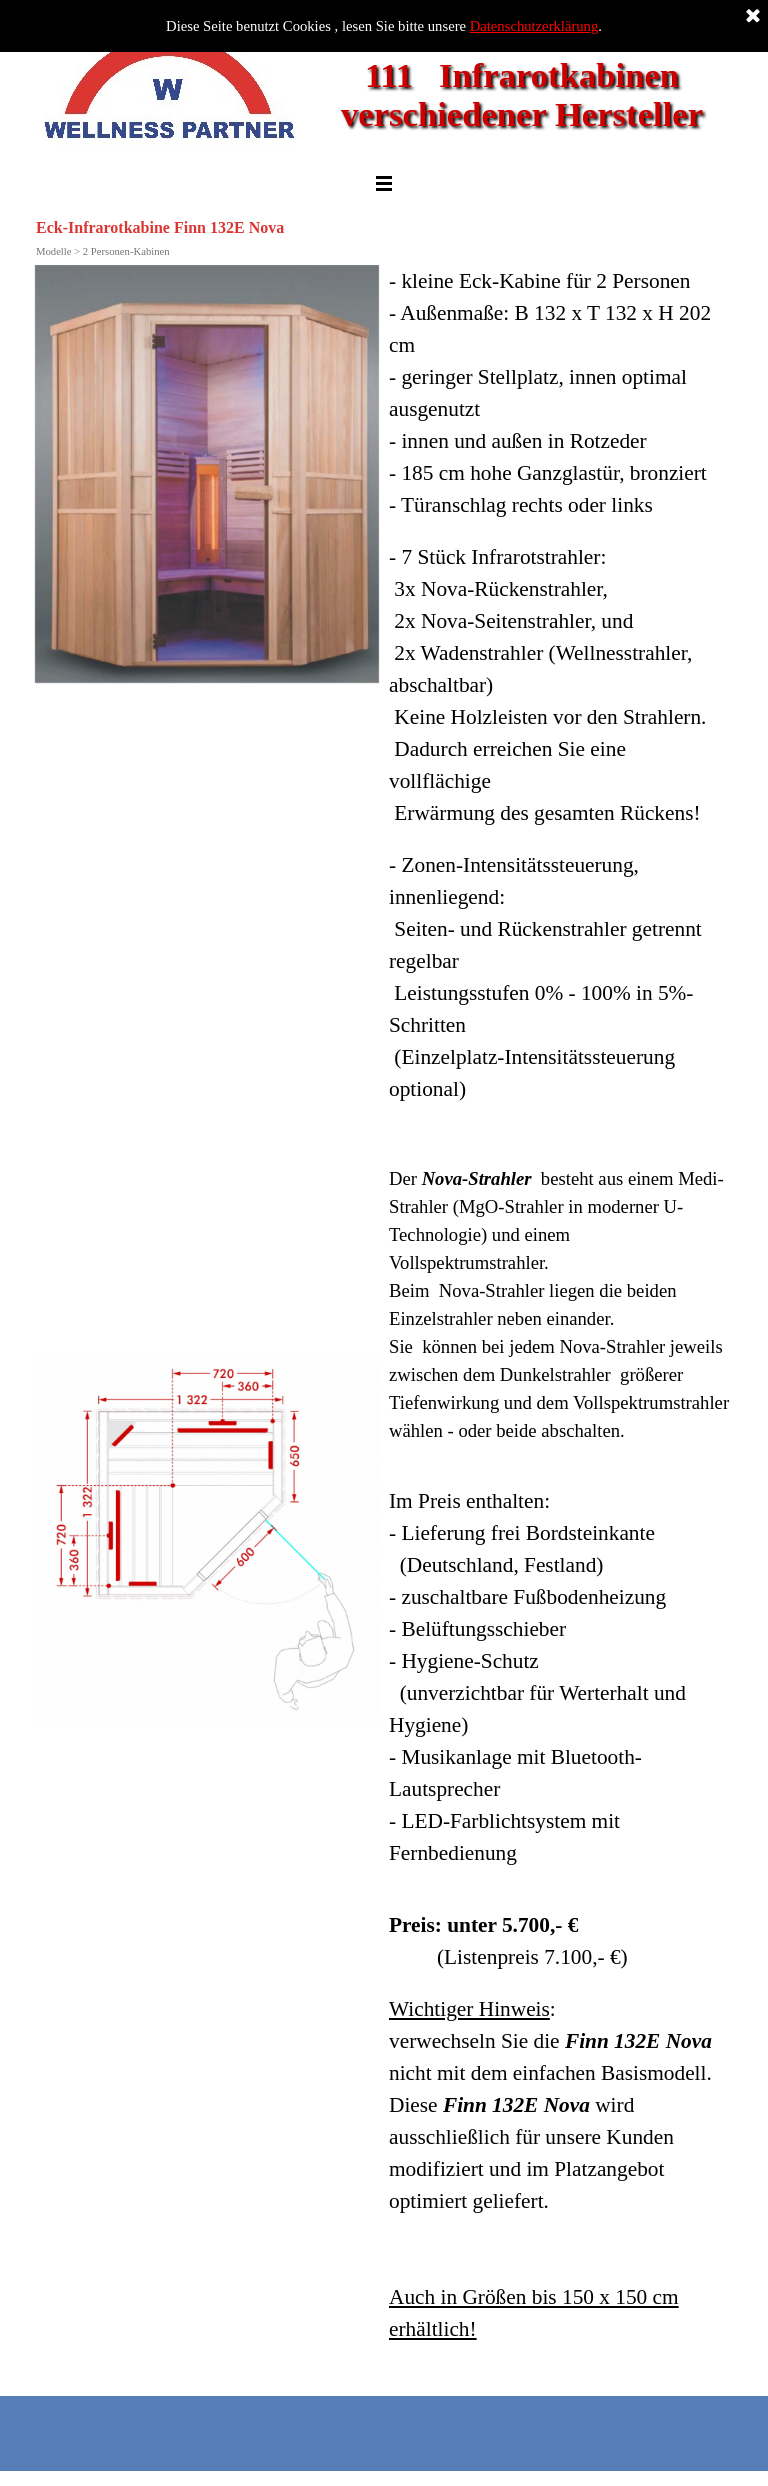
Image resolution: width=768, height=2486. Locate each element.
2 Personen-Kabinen (126, 251)
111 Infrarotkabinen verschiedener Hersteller (522, 94)
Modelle (54, 251)
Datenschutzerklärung (534, 26)
